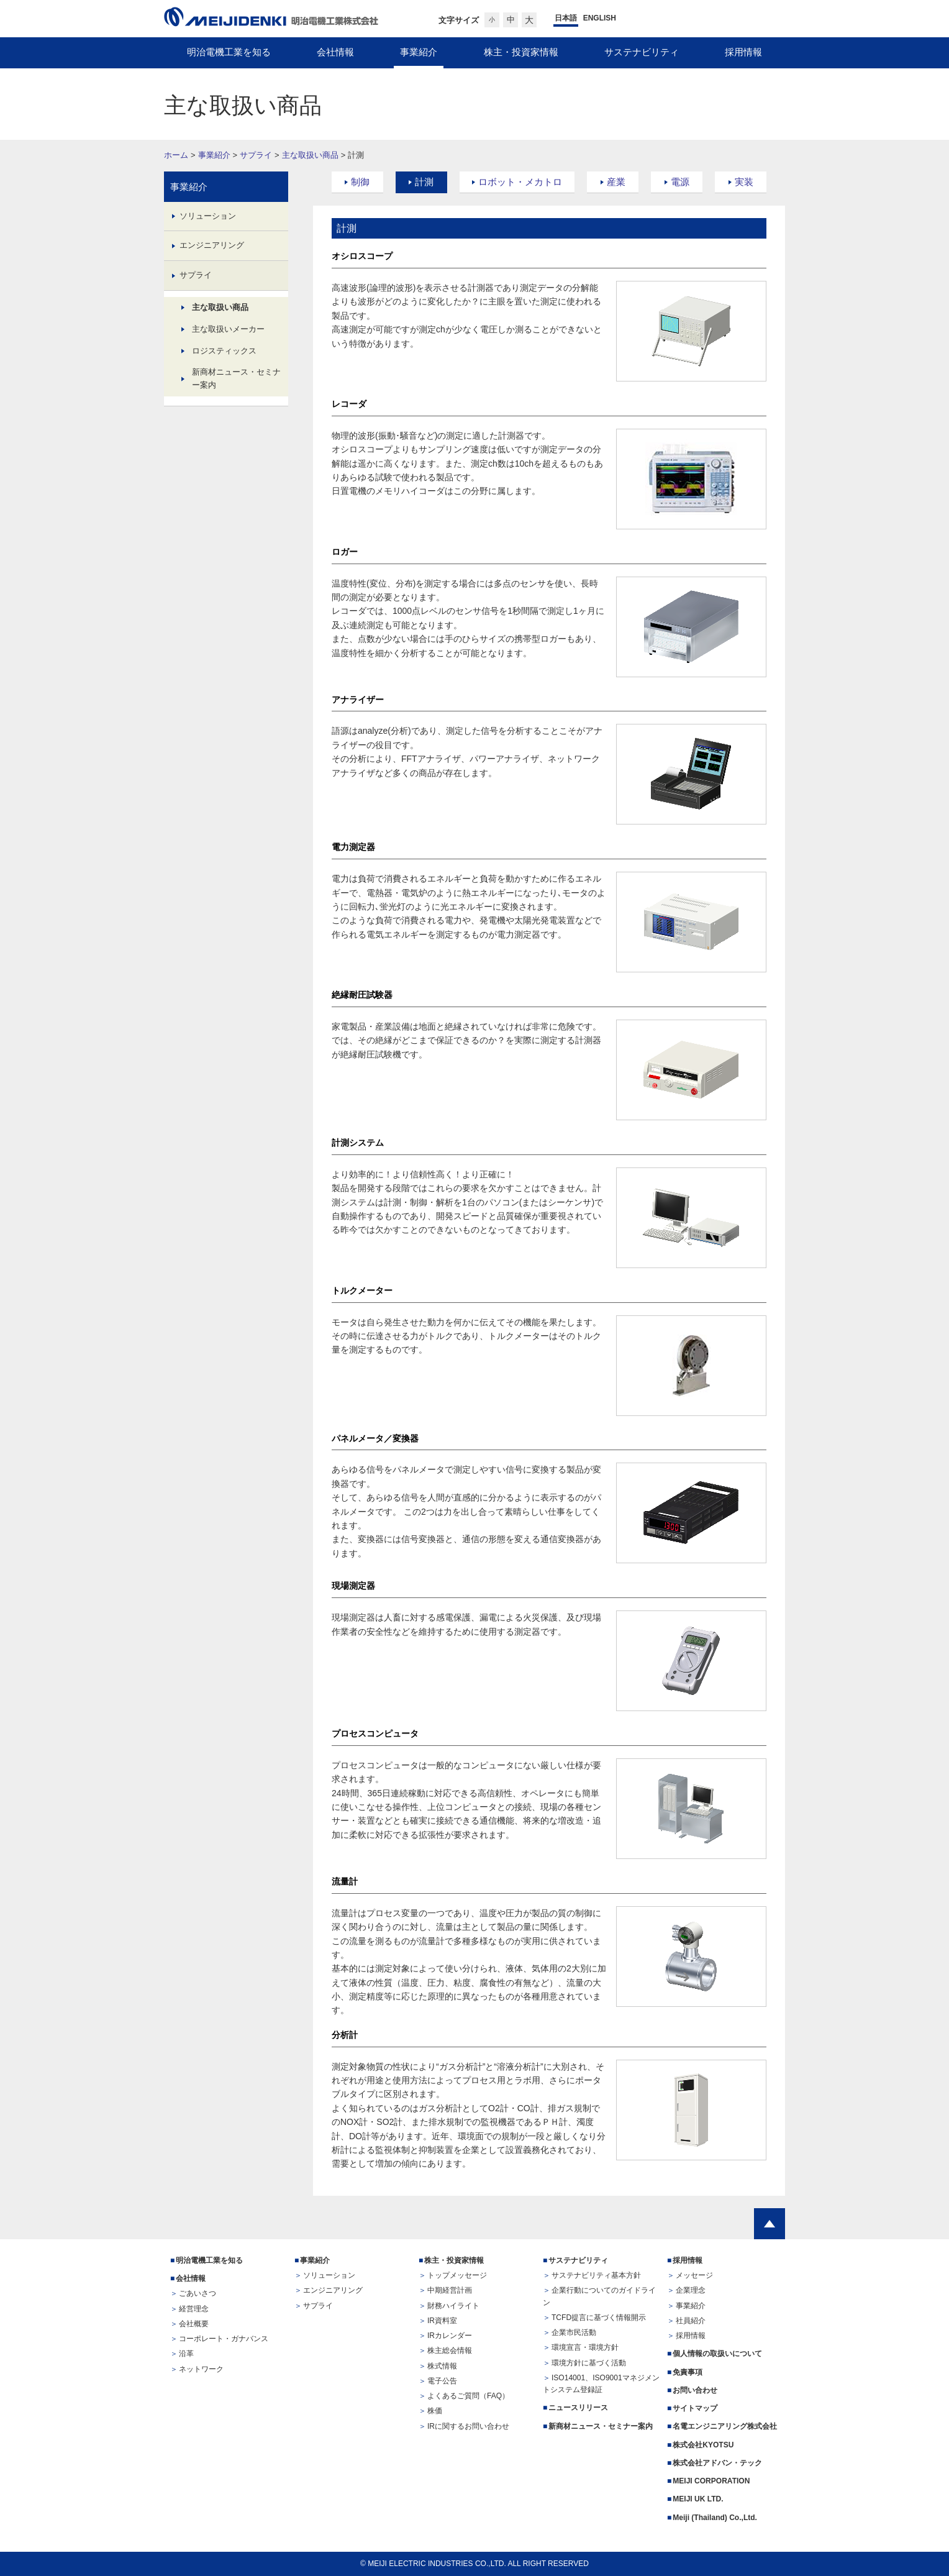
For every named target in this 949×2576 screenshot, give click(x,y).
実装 (744, 181)
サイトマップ (695, 2408)
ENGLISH (599, 18)
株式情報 (442, 2366)
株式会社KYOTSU (703, 2445)
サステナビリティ (578, 2260)
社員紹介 (691, 2320)
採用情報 (687, 2260)
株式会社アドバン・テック (717, 2463)
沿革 (186, 2353)
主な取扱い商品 (310, 155)
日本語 (566, 18)
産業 (616, 181)
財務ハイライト (453, 2305)
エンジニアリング (211, 245)
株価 (434, 2410)
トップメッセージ (457, 2275)
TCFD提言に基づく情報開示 (599, 2317)
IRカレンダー (449, 2335)
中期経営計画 (449, 2290)
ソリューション (207, 216)
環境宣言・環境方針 (585, 2347)
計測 (424, 181)
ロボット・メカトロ (520, 181)
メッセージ (694, 2275)
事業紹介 (214, 155)
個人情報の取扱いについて (717, 2353)
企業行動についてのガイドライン (599, 2296)
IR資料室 (442, 2320)
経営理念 (194, 2308)
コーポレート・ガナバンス (223, 2338)
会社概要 (194, 2323)
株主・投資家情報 (454, 2260)
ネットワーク (201, 2369)
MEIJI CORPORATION (711, 2481)
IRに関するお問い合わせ (468, 2426)
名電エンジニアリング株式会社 (725, 2426)
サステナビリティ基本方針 (596, 2275)
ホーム (176, 155)
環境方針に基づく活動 (589, 2363)
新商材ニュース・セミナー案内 (236, 378)
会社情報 (191, 2278)
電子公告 (442, 2381)
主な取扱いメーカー (228, 329)
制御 (360, 181)
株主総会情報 (449, 2350)
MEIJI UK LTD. (699, 2499)
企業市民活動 (574, 2332)
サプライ (256, 155)
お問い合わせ (695, 2390)
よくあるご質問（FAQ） (468, 2395)
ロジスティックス (224, 350)
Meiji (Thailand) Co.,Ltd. (715, 2517)
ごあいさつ (197, 2293)
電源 (680, 181)
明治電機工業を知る (209, 2260)
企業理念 (691, 2290)
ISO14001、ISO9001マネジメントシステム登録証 (601, 2383)
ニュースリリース (578, 2407)
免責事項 (687, 2372)
